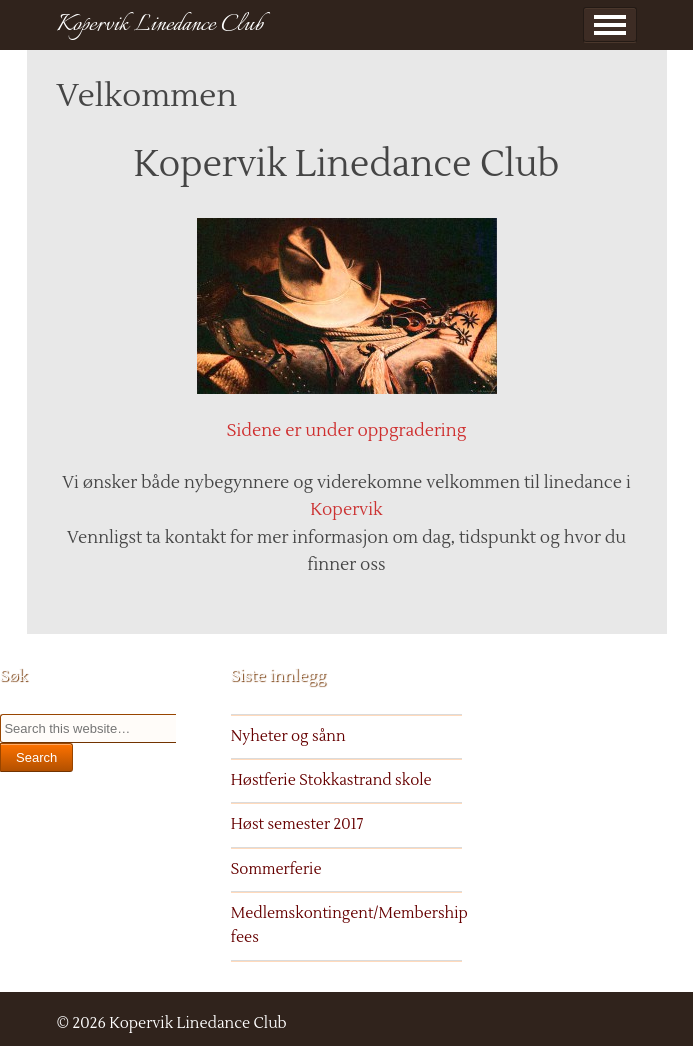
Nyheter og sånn (288, 736)
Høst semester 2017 (297, 824)
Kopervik (346, 510)
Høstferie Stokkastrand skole (331, 780)
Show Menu (610, 25)
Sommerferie (276, 869)
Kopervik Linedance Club (160, 25)
